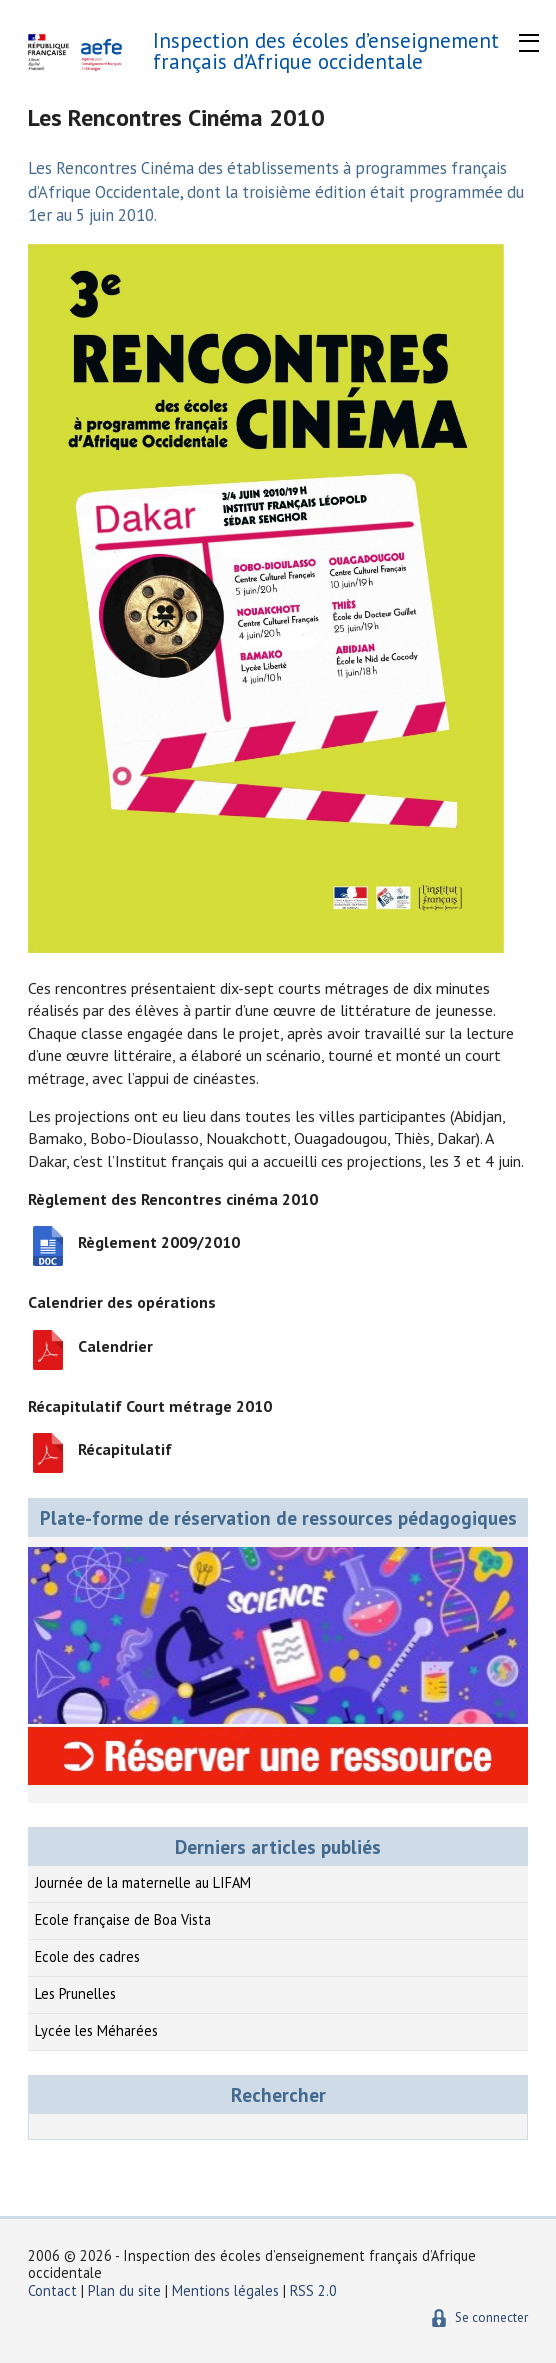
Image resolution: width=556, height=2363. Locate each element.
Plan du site (126, 2290)
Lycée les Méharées (96, 2030)
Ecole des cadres (87, 1956)
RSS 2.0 (313, 2290)
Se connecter (491, 2317)
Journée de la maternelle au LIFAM (143, 1882)
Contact (52, 2290)
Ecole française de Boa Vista (123, 1919)
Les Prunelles (75, 1993)
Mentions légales (225, 2290)
